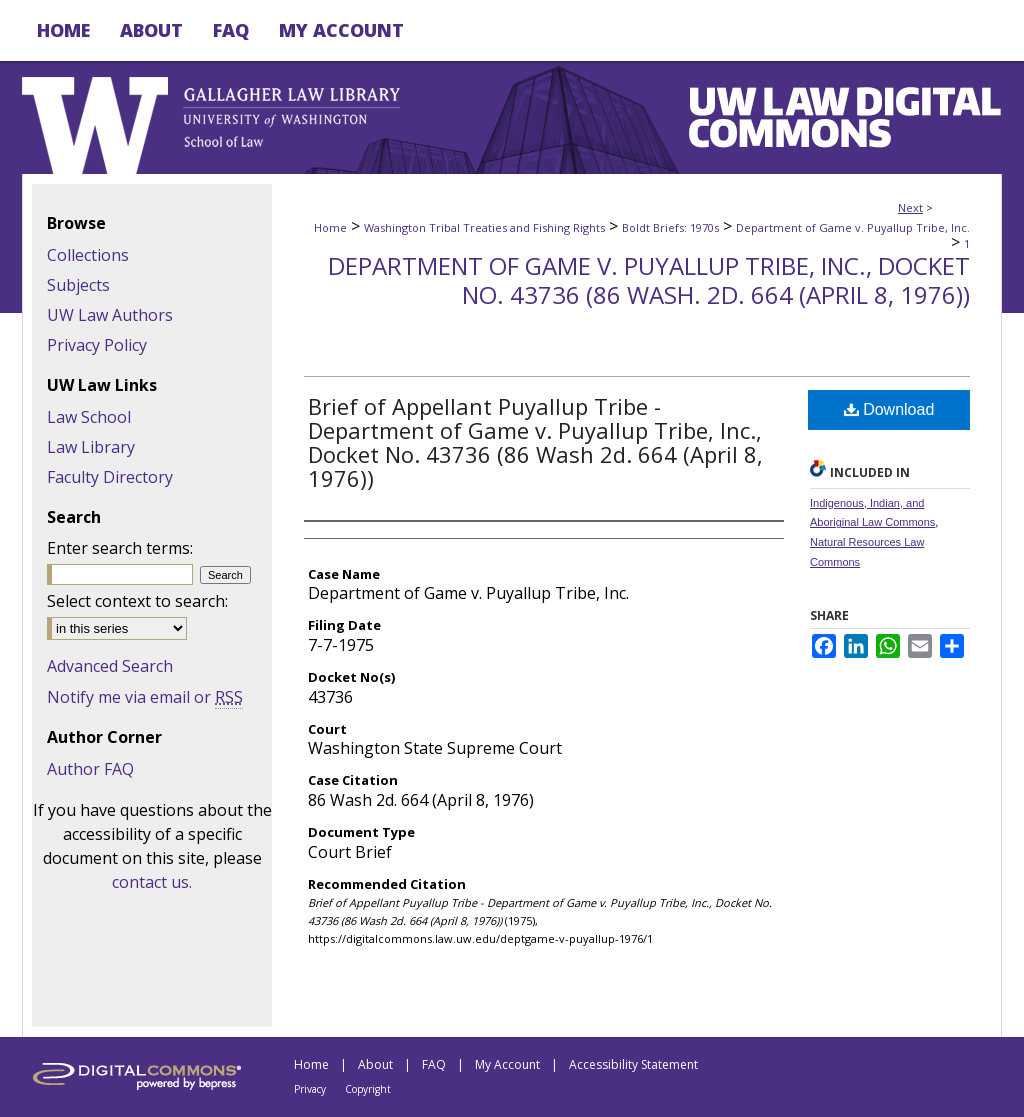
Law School (89, 417)
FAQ (434, 1064)
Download (889, 409)
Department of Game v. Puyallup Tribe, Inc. (853, 227)
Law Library (91, 447)
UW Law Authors (110, 315)
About (375, 1064)
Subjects (78, 285)
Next (910, 207)
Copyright (368, 1089)
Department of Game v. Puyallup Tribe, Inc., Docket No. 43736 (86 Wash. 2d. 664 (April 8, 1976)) (649, 280)
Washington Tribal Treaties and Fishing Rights (484, 227)
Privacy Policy (97, 345)
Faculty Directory (110, 477)
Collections (88, 255)
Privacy (310, 1089)
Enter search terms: (120, 548)
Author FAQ (90, 769)
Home (330, 227)
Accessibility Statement (633, 1064)
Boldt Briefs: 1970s (670, 227)
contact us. (152, 882)
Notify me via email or (145, 697)
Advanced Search (110, 666)
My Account (507, 1064)
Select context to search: (137, 601)
